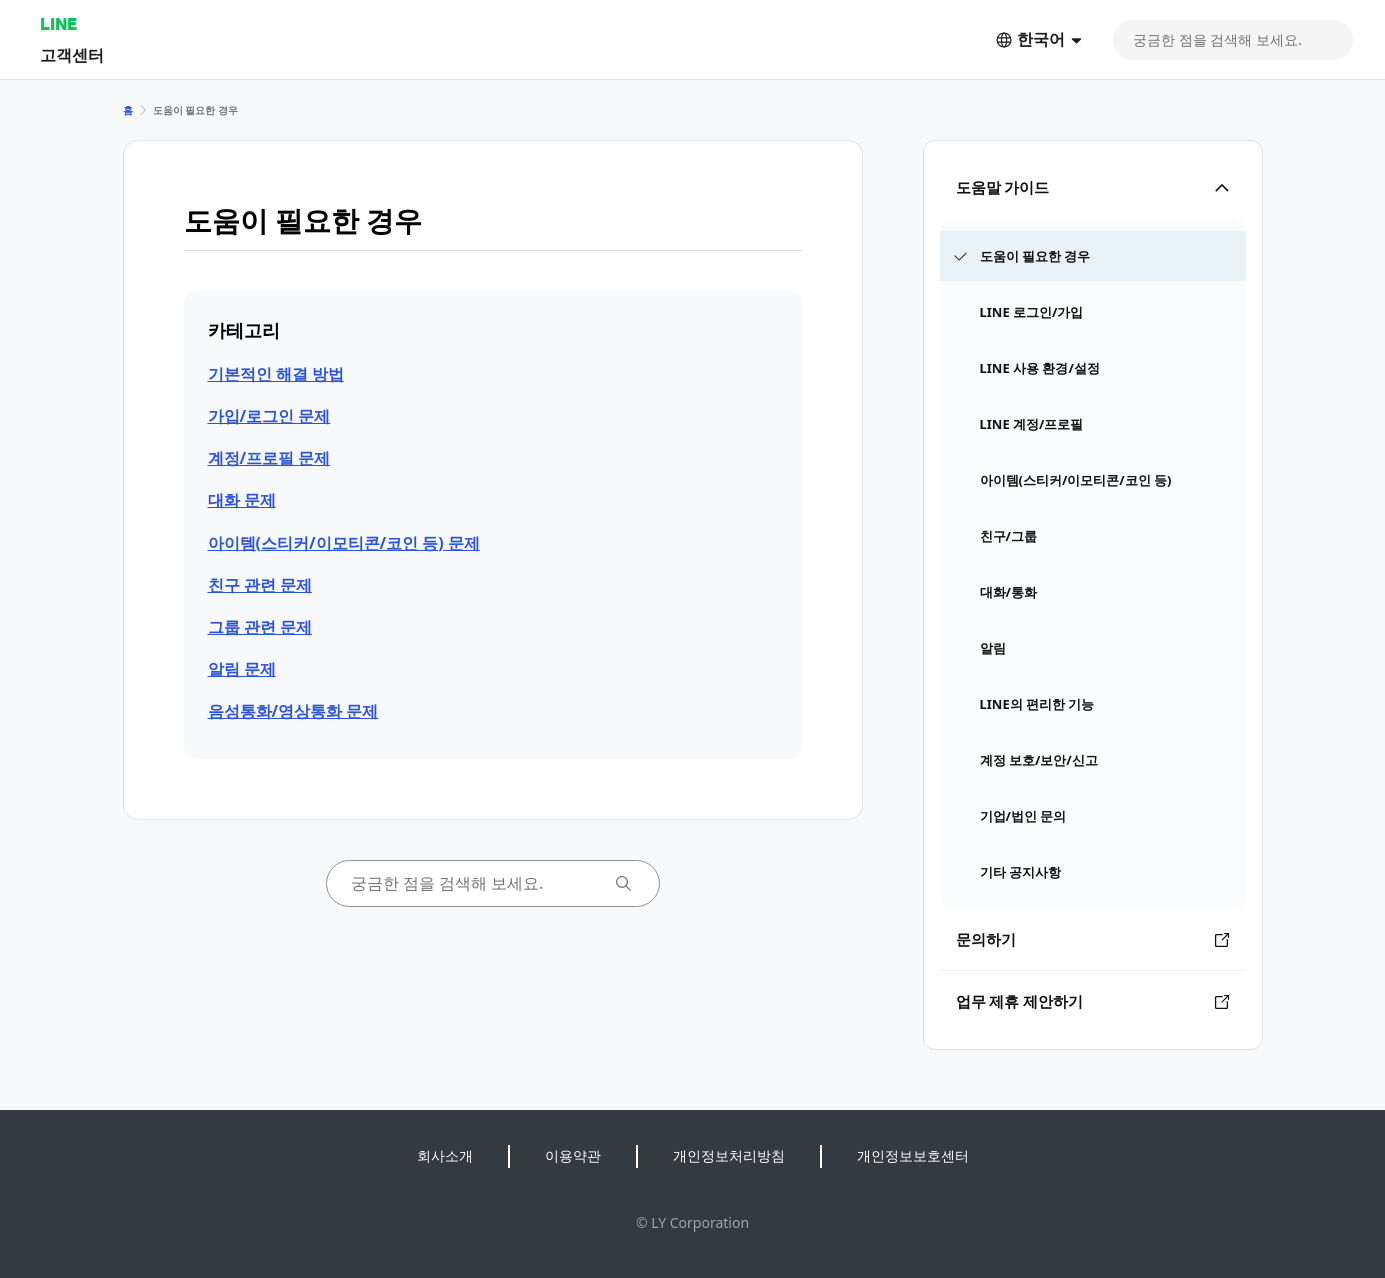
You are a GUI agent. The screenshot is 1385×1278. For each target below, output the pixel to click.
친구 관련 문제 (260, 585)
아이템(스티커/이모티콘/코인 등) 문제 (344, 543)
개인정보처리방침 (729, 1155)
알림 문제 (242, 669)
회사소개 (445, 1155)
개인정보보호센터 (913, 1155)
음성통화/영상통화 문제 (293, 711)
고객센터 (72, 54)
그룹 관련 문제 (260, 627)
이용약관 (573, 1155)
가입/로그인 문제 (269, 416)
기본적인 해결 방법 (276, 374)
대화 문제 (242, 500)
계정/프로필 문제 (269, 458)
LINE (58, 23)
